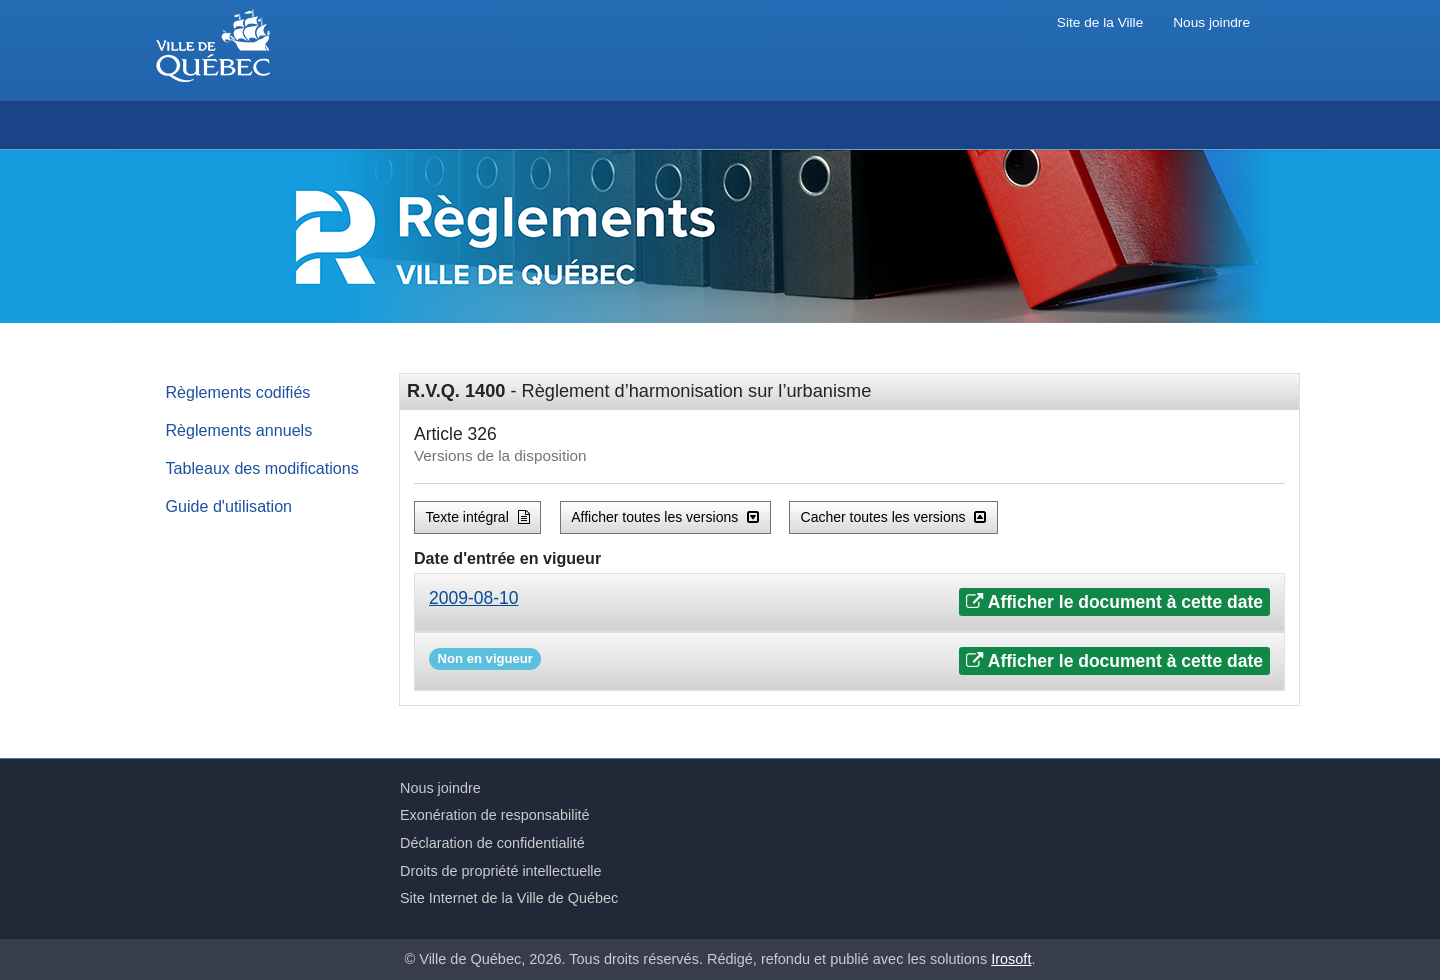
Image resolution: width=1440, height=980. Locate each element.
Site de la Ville (1100, 22)
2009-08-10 (474, 598)
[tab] (849, 602)
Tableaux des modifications (262, 468)
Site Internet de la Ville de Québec (509, 898)
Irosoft (1011, 959)
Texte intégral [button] (478, 517)
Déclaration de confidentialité (492, 843)
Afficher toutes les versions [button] (665, 517)
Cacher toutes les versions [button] (894, 517)
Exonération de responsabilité (495, 815)
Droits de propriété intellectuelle (501, 871)
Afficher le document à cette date (1114, 602)
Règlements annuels (239, 430)
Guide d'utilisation (229, 506)
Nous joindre (1211, 22)
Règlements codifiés (238, 392)
